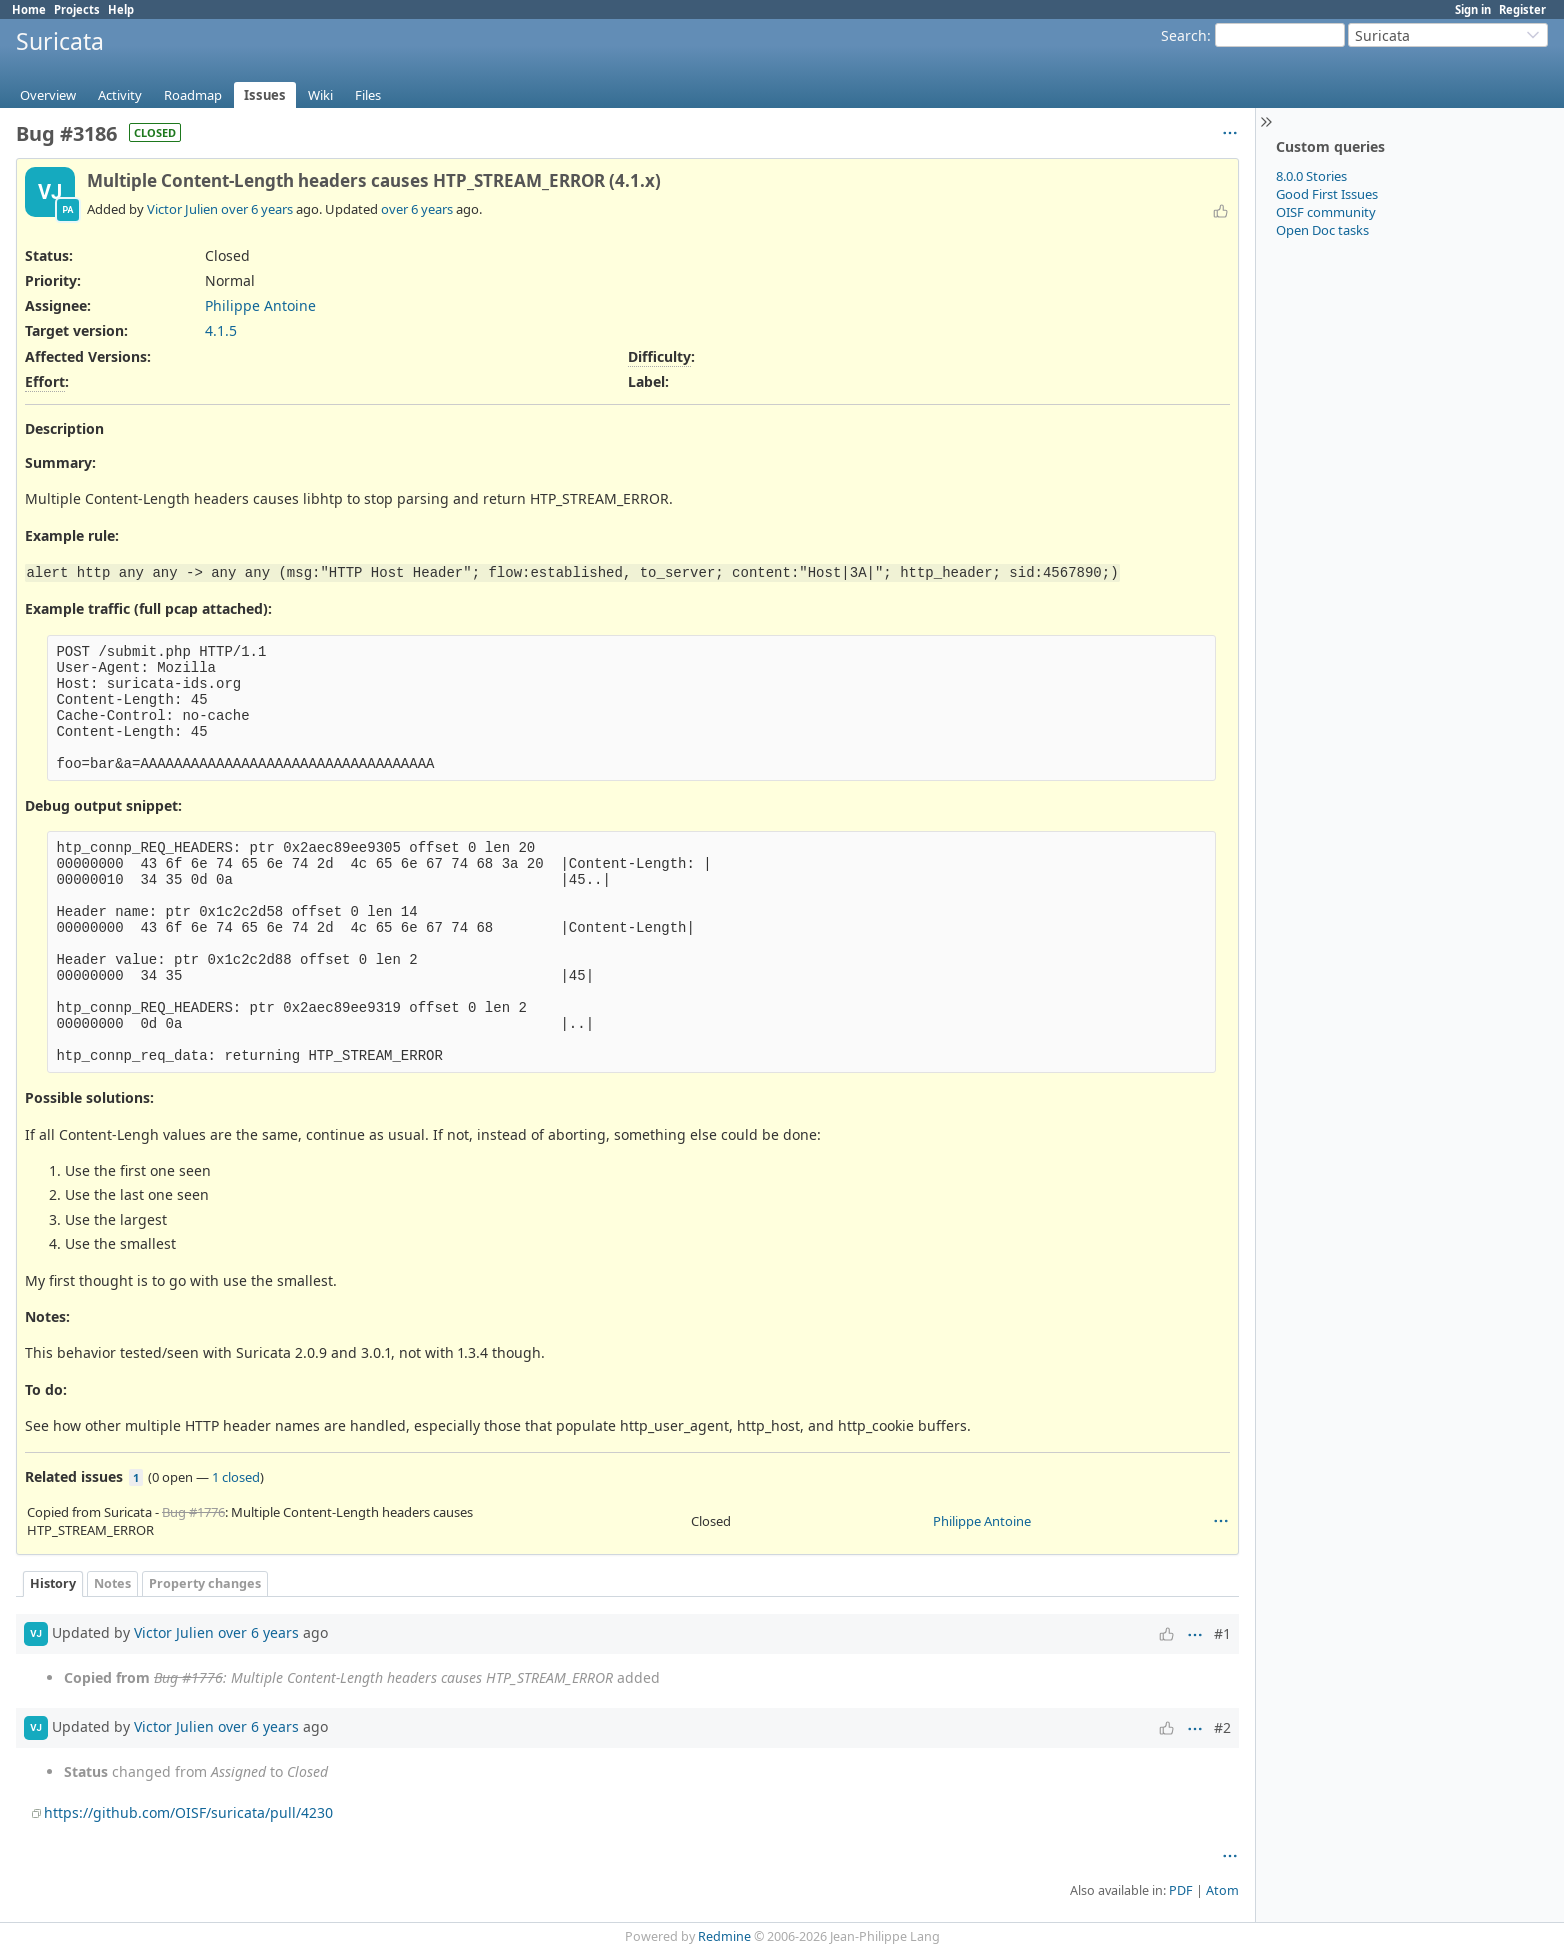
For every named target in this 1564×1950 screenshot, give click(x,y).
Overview (48, 95)
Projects (77, 9)
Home (29, 9)
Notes (112, 1583)
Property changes (205, 1583)
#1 (1222, 1633)
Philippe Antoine (260, 305)
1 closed (236, 1477)
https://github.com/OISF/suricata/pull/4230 (188, 1812)
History (53, 1583)
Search (1184, 35)
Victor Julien (182, 209)
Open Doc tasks (1322, 230)
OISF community (1326, 212)
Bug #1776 (193, 1512)
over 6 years (257, 209)
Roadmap (193, 95)
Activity (120, 95)
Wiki (320, 95)
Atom (1222, 1890)
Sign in (1473, 9)
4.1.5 (221, 330)
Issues (265, 95)
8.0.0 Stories (1311, 176)
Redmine (724, 1936)
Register (1522, 9)
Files (368, 95)
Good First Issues (1327, 194)
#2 (1222, 1727)
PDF (1181, 1890)
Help (121, 9)
